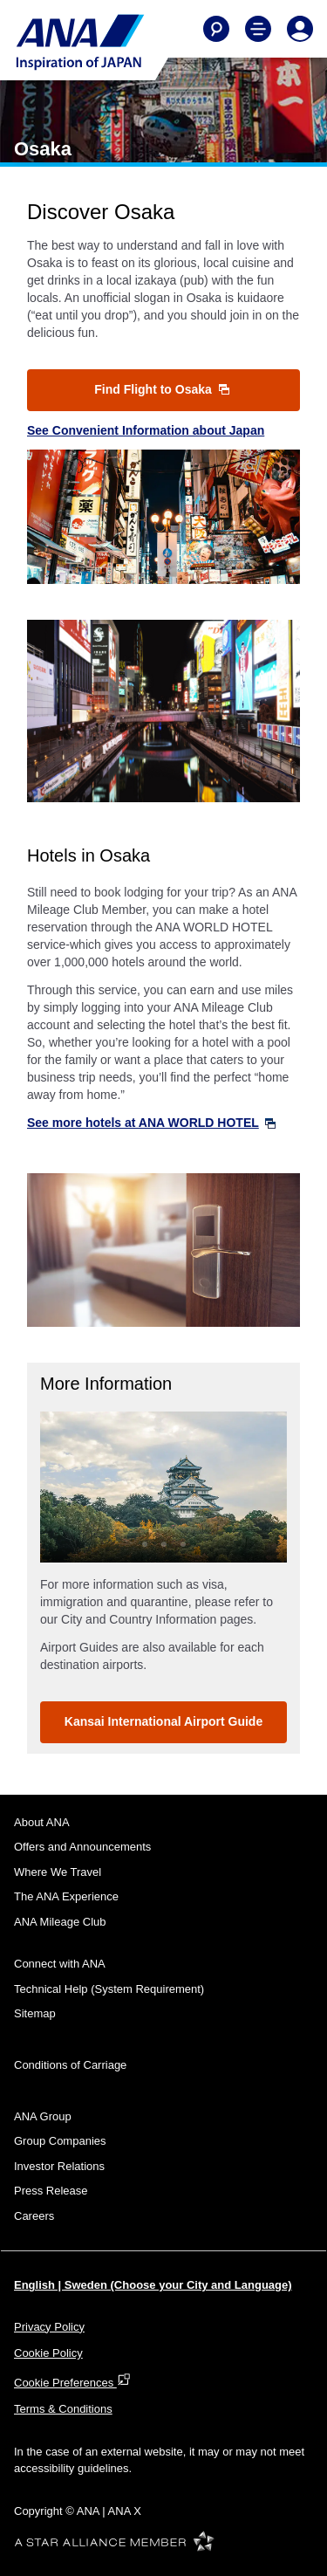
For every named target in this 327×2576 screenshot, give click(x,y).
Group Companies (60, 2140)
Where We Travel (57, 1872)
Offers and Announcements (82, 1846)
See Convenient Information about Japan (145, 430)
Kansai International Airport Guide (163, 1721)
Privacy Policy (49, 2326)
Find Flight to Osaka (161, 389)
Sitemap (35, 2013)
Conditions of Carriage (70, 2064)
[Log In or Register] (300, 29)
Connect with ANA (60, 1963)
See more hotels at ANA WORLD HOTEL (151, 1123)
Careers (34, 2215)
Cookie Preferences (72, 2382)
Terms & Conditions (63, 2408)
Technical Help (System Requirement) (109, 1989)
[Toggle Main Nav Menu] (258, 29)
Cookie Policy (48, 2353)
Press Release (51, 2190)
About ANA (42, 1822)
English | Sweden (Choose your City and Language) (153, 2284)
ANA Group (43, 2116)
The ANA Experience (66, 1896)
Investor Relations (59, 2166)
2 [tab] (164, 1544)
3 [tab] (183, 1544)
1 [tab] (144, 1544)
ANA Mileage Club (60, 1921)
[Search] (216, 29)
